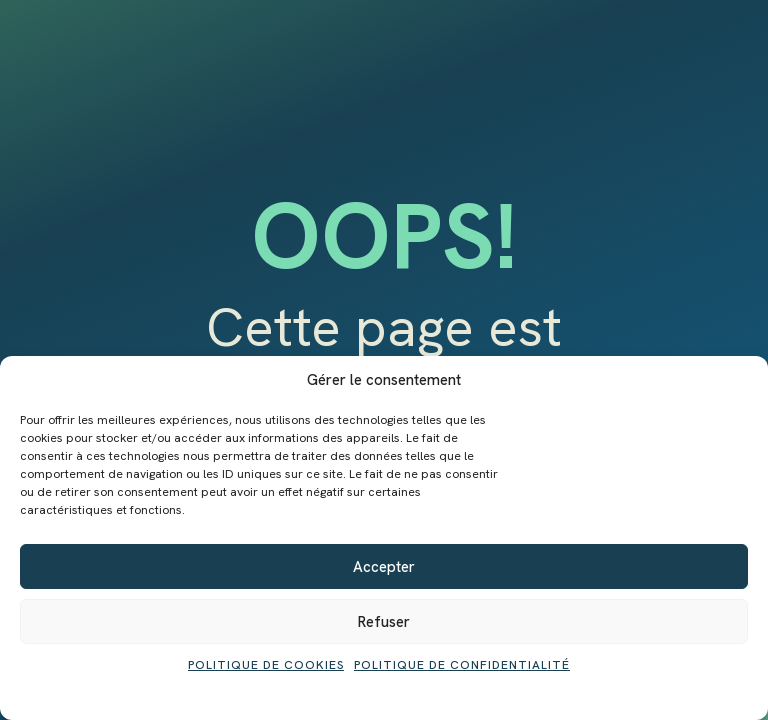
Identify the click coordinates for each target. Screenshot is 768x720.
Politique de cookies (266, 665)
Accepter (384, 567)
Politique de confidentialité (462, 665)
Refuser (384, 622)
